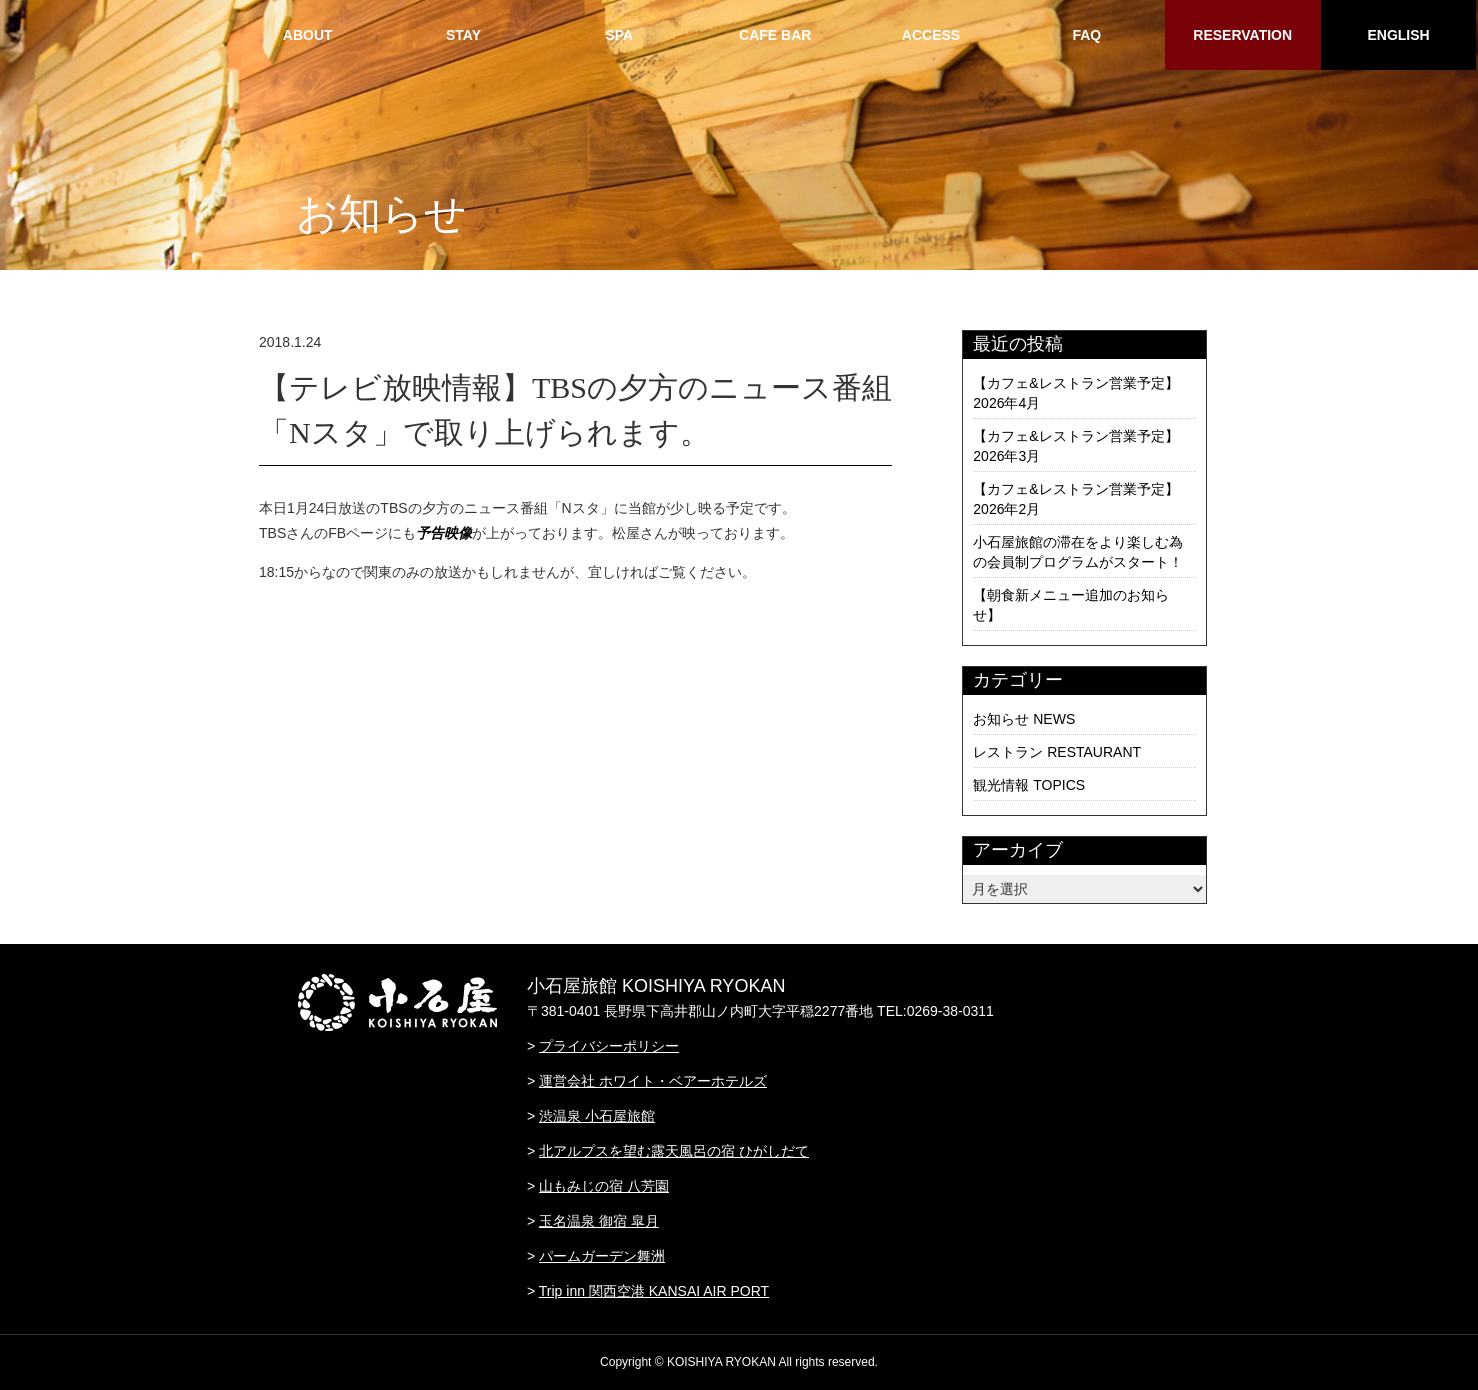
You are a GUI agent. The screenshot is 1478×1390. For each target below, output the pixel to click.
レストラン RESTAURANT (1057, 752)
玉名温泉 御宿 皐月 (599, 1221)
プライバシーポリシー (609, 1046)
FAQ (1086, 35)
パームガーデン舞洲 (602, 1256)
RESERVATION (1242, 35)
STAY (463, 35)
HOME (152, 35)
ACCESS (931, 35)
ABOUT (308, 35)
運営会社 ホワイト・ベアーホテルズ (653, 1081)
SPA (619, 35)
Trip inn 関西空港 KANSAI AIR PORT (654, 1291)
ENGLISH (1398, 35)
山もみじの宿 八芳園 (604, 1186)
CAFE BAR (775, 35)
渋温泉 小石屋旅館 (597, 1116)
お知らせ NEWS (1024, 719)
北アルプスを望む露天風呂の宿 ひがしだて (674, 1151)
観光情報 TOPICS (1029, 785)
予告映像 (444, 533)
